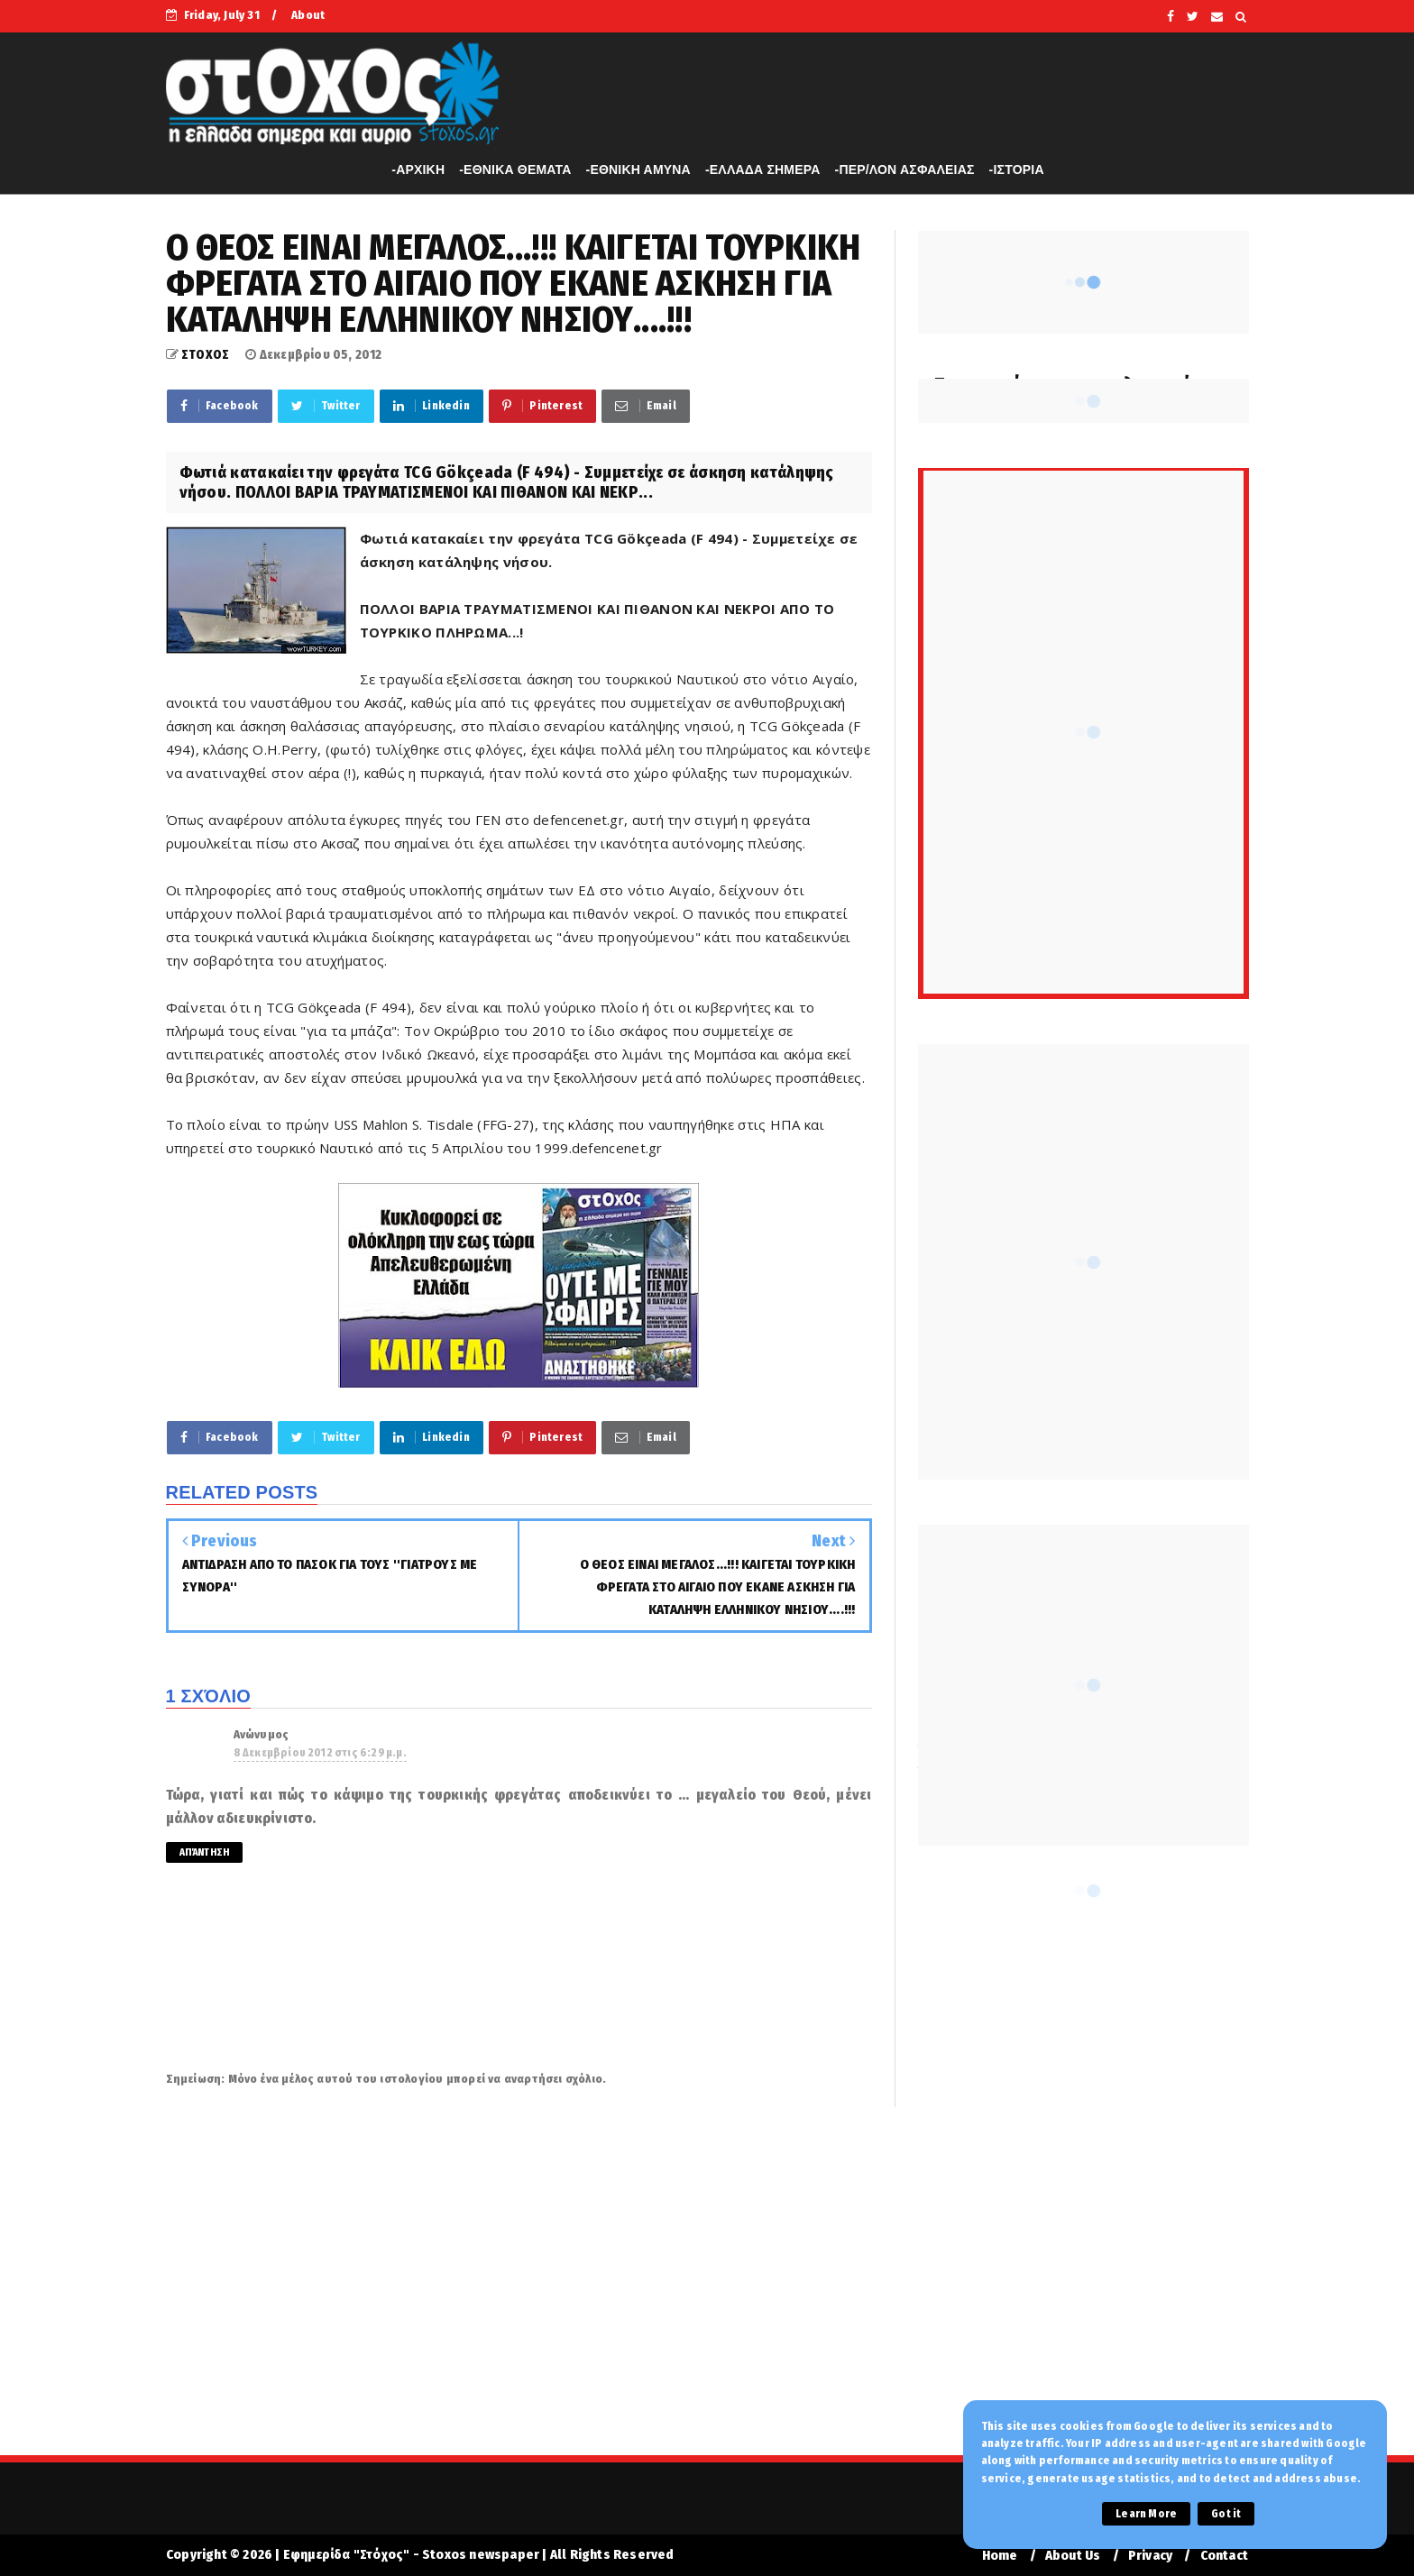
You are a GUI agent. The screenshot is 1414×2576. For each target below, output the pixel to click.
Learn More (1146, 2513)
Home (1000, 2555)
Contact (1224, 2555)
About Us (1073, 2555)
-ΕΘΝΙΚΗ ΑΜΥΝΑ (638, 169)
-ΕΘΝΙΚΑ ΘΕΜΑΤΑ (515, 169)
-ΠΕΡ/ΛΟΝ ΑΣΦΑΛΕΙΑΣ (905, 169)
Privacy (1150, 2555)
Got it (1226, 2513)
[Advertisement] (707, 2293)
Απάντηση (204, 1852)
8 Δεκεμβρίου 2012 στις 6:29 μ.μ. (320, 1752)
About (308, 15)
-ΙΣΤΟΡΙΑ (1016, 169)
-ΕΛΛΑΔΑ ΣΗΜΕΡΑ (763, 169)
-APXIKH (418, 169)
